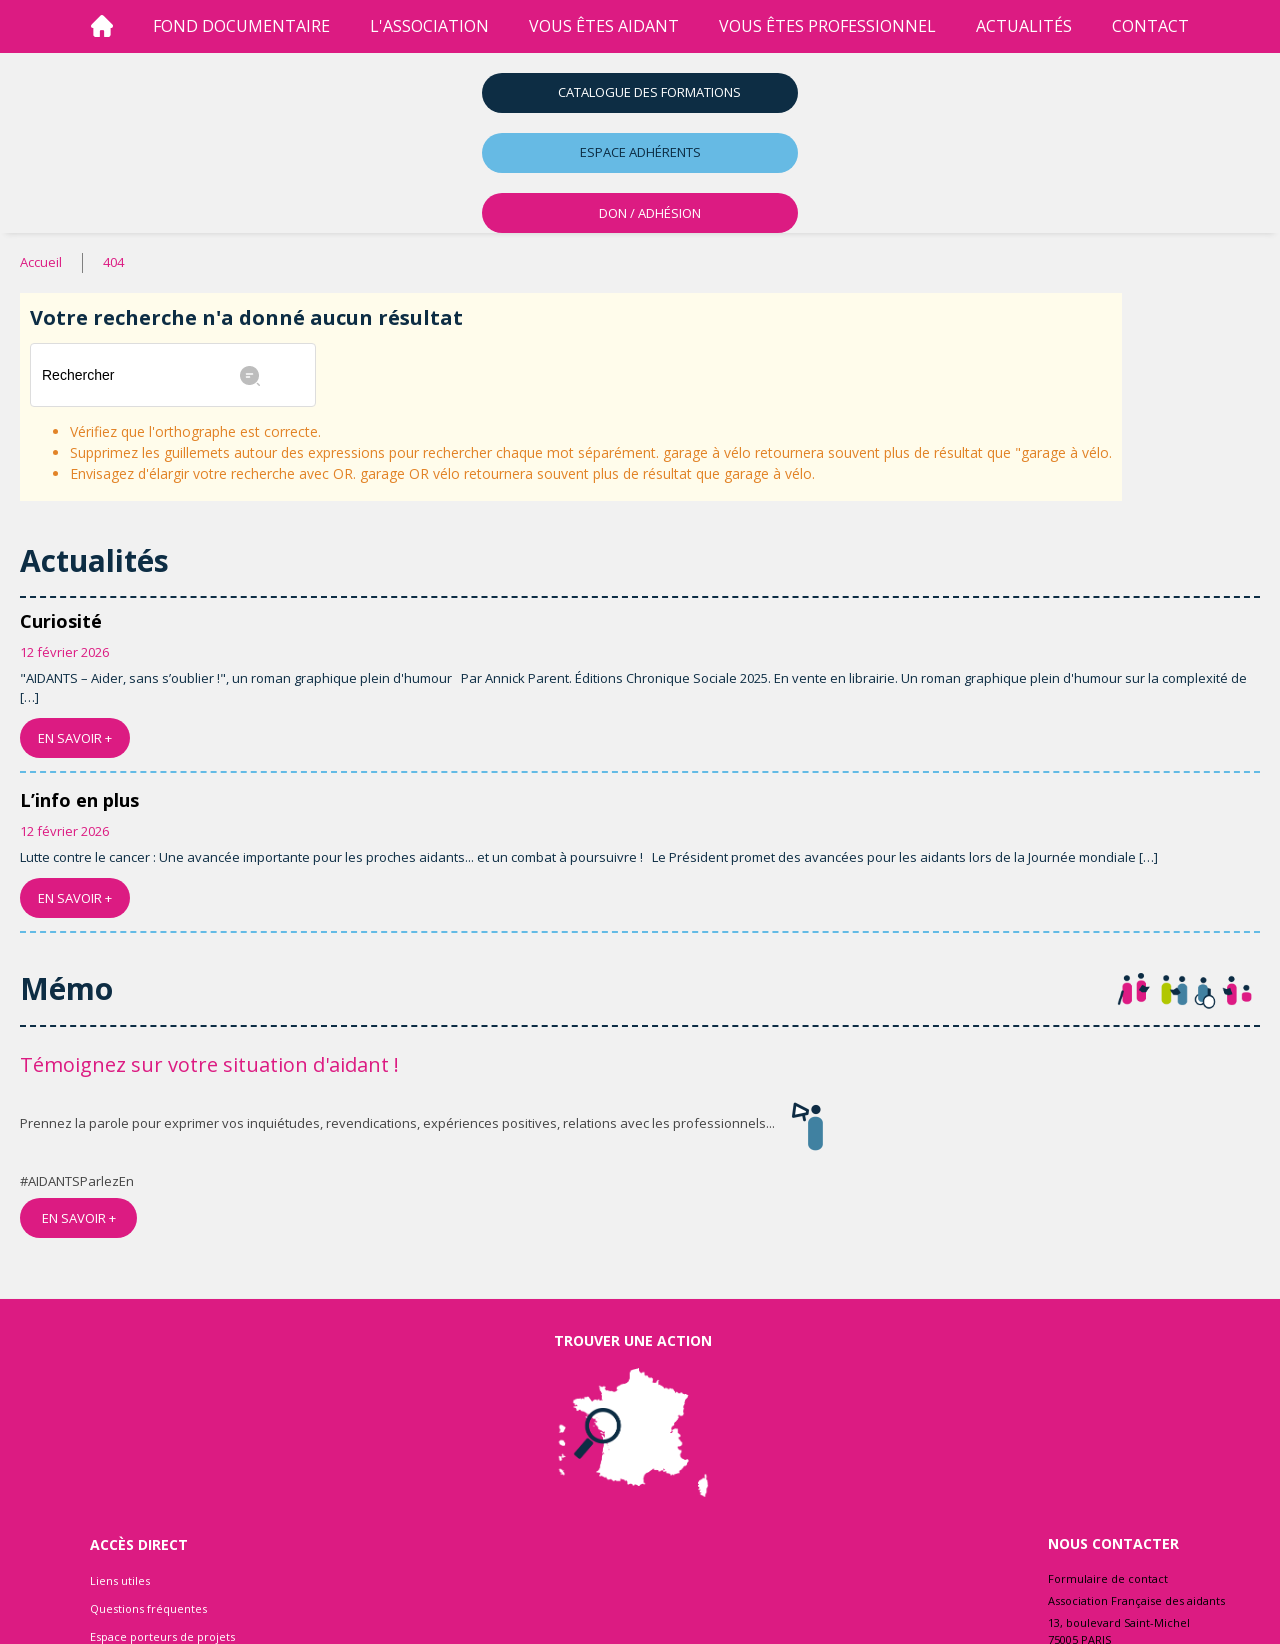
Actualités (1024, 26)
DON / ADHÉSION (650, 213)
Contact (1150, 26)
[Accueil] (102, 26)
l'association (429, 26)
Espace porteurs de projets (162, 1636)
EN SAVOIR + (75, 738)
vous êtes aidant (604, 26)
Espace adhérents (640, 152)
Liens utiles (120, 1580)
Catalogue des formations (649, 92)
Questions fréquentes (148, 1608)
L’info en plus (79, 800)
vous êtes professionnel (827, 26)
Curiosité (61, 621)
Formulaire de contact (1108, 1578)
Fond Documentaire (241, 26)
